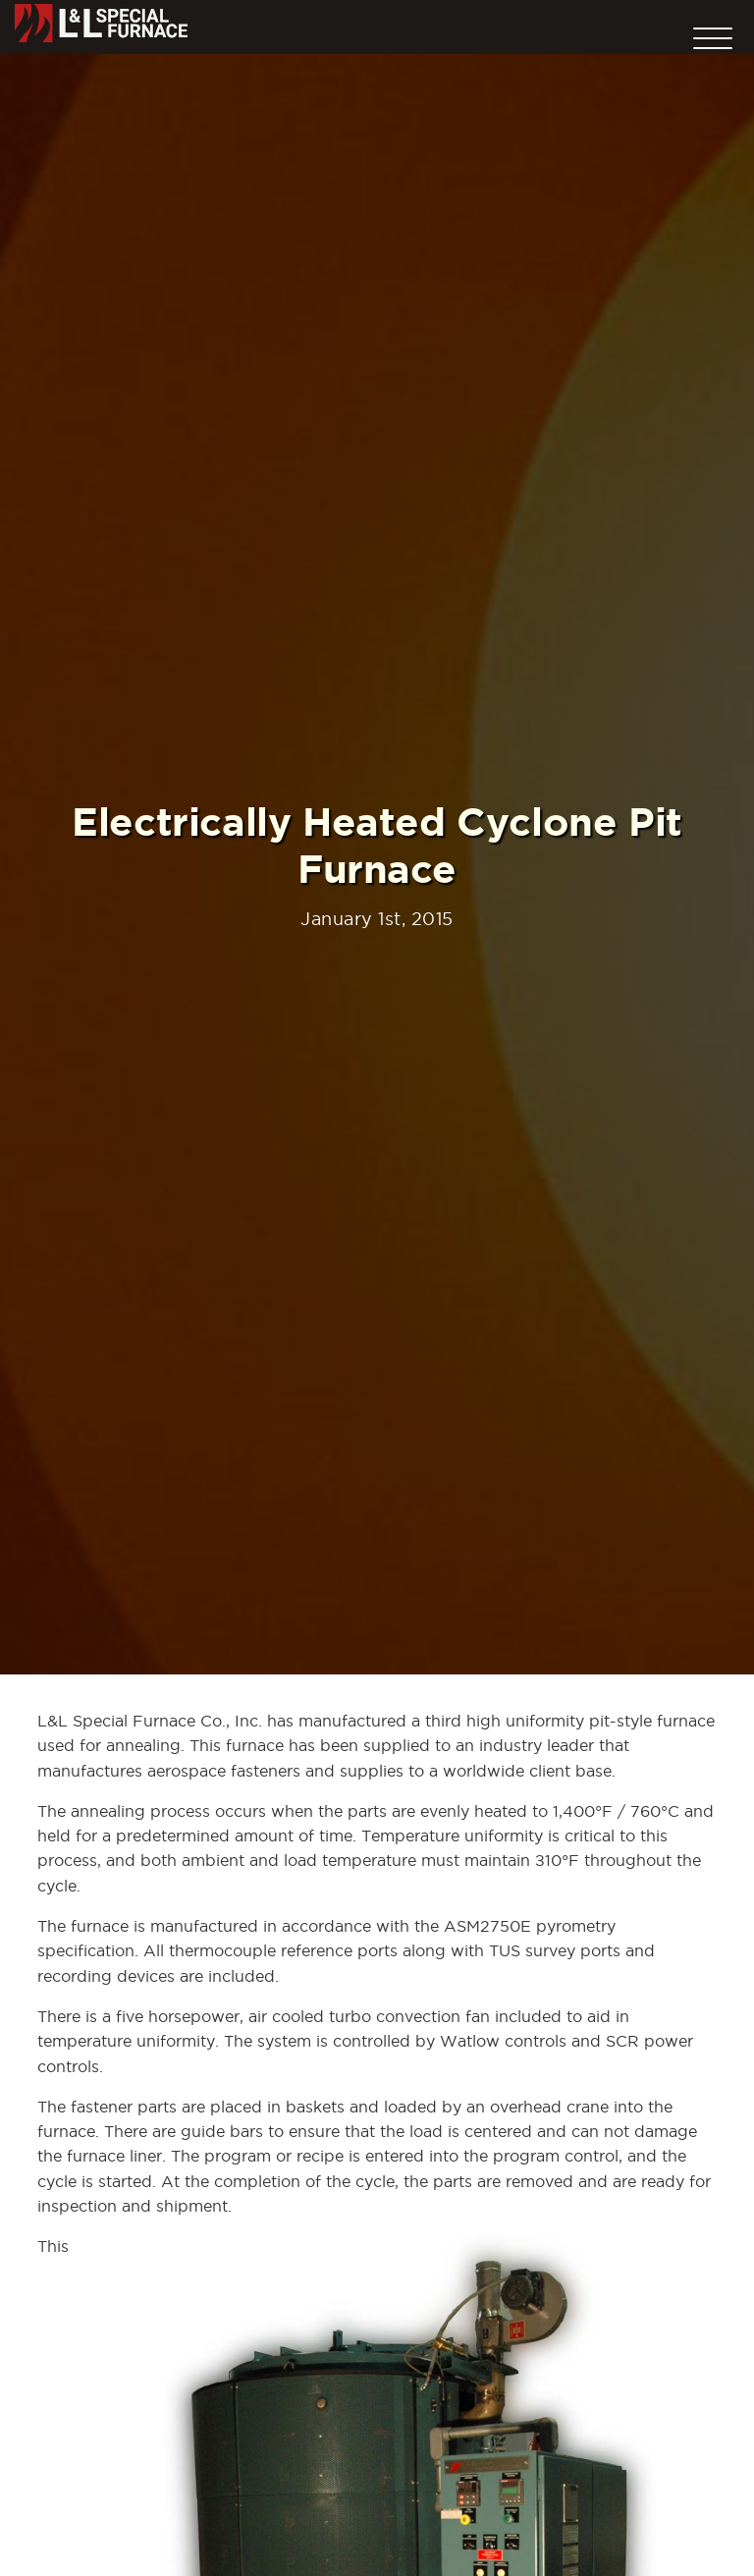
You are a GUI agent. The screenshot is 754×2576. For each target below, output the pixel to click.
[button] (712, 33)
